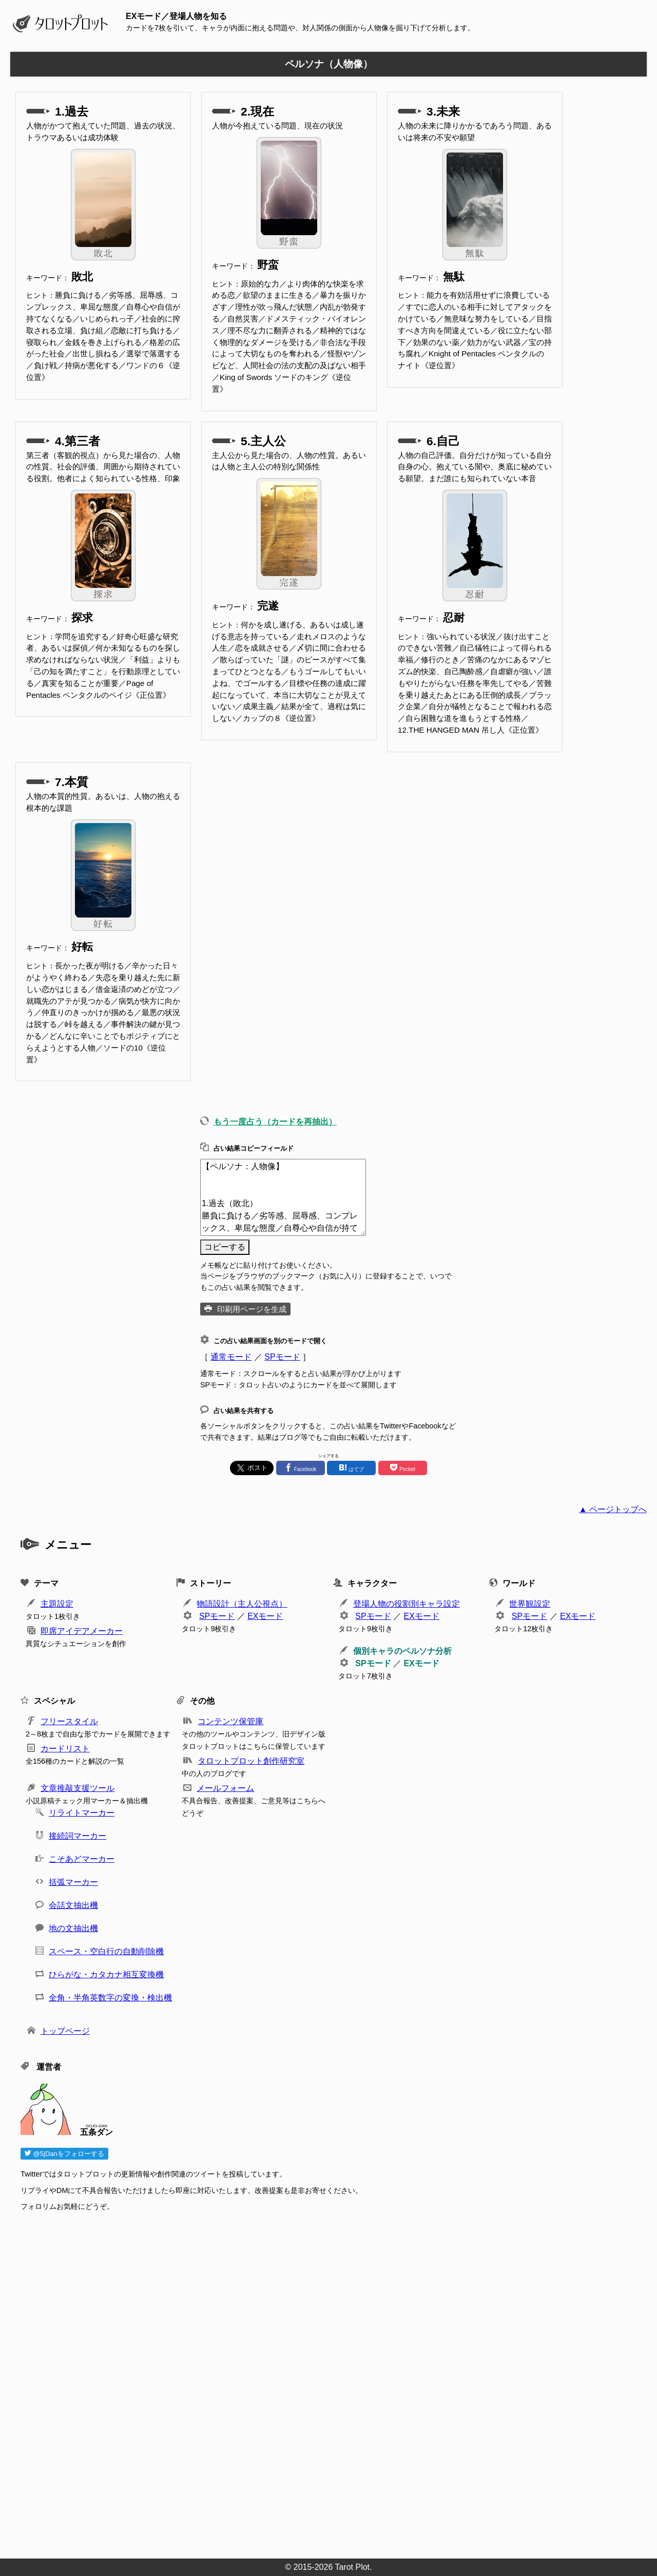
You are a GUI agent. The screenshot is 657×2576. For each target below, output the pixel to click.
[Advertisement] (328, 2382)
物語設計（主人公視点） (242, 1603)
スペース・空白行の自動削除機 (106, 1951)
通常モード (231, 1356)
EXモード (265, 1616)
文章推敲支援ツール (77, 1788)
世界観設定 (529, 1603)
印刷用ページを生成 (251, 1309)
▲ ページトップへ (613, 1509)
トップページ (65, 2031)
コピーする (224, 1247)
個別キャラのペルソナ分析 (402, 1651)
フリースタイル (69, 1721)
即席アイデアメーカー (82, 1631)
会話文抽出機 (73, 1905)
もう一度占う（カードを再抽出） (275, 1121)
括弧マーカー (73, 1882)
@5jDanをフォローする (64, 2154)
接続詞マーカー (77, 1835)
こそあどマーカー (81, 1859)
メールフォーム (225, 1788)
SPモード (282, 1356)
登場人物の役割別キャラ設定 (406, 1603)
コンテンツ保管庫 (230, 1721)
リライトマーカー (81, 1812)
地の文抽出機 (73, 1928)
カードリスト (65, 1748)
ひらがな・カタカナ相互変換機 (106, 1974)
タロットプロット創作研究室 (251, 1761)
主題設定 (57, 1603)
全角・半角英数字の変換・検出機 (110, 1997)
